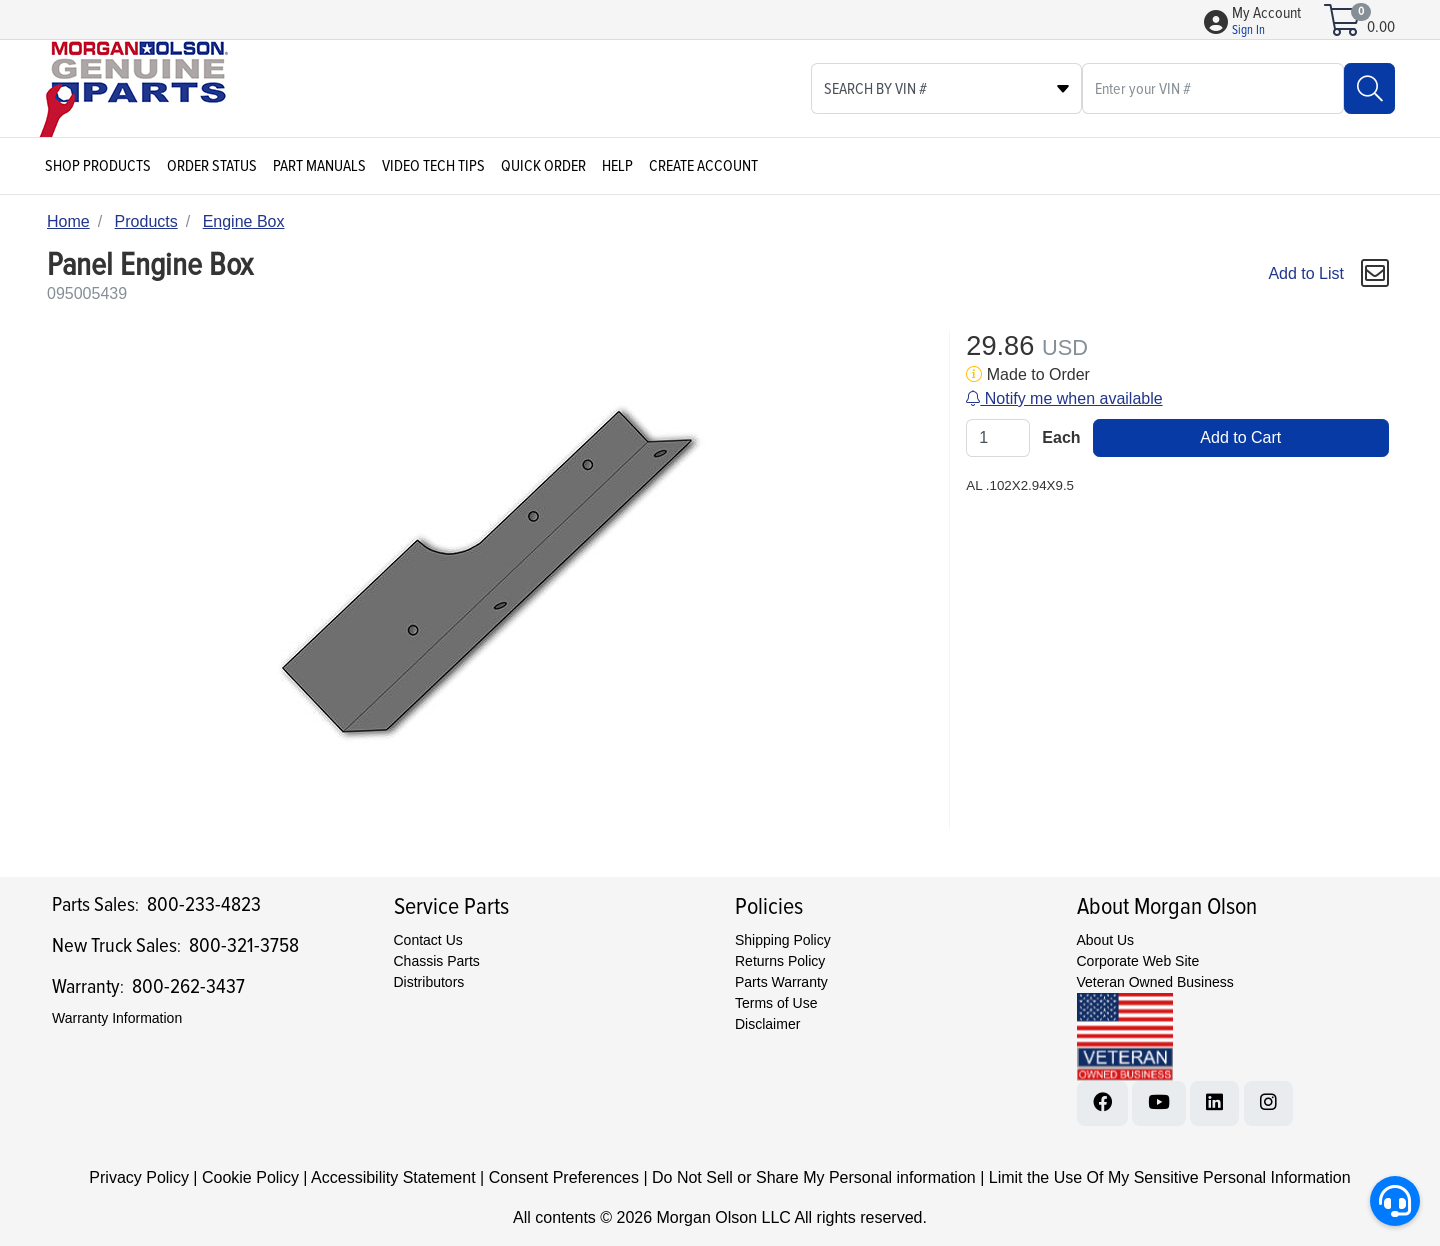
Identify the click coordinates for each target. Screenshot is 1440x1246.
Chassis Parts (437, 961)
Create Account (703, 166)
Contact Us (428, 940)
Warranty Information (117, 1018)
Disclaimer (767, 1024)
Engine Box (244, 221)
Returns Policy (780, 961)
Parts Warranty (781, 982)
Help (617, 166)
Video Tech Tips (433, 166)
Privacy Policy (139, 1177)
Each (1061, 437)
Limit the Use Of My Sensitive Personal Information (1170, 1177)
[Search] (1369, 88)
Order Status (212, 166)
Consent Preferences (564, 1177)
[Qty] (998, 438)
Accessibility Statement (393, 1177)
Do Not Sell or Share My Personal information (814, 1177)
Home (68, 221)
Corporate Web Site (1138, 961)
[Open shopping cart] (1343, 27)
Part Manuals (319, 166)
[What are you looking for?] (1213, 88)
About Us (1106, 940)
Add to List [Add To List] (1306, 273)
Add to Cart (1240, 437)
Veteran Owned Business (1155, 982)
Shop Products (98, 166)
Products (146, 221)
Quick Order (543, 166)
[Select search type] (946, 88)
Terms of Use (776, 1003)
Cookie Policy (250, 1177)
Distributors (429, 982)
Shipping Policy (783, 940)
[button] (1266, 22)
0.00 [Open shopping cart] (1381, 27)
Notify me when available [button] (1064, 398)
